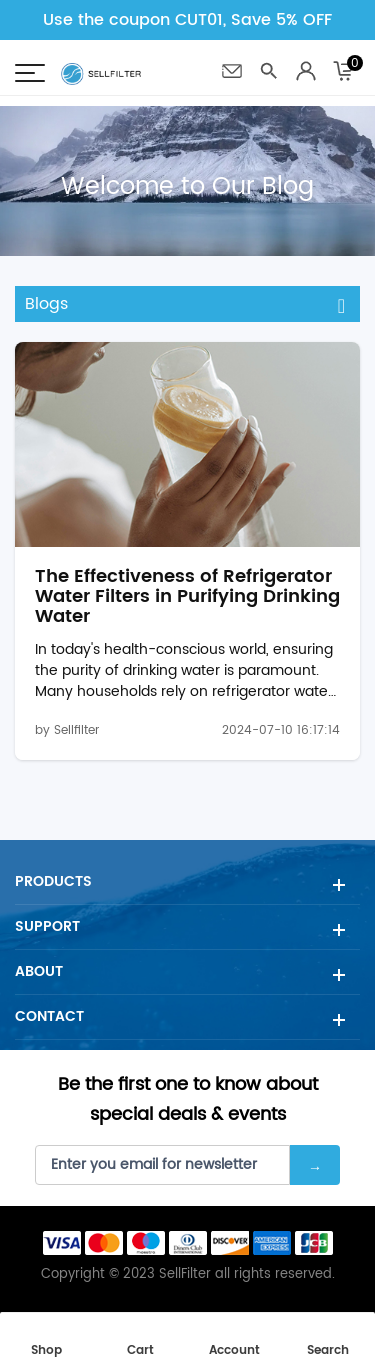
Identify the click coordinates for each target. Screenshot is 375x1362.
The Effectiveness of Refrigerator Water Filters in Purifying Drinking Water (187, 596)
